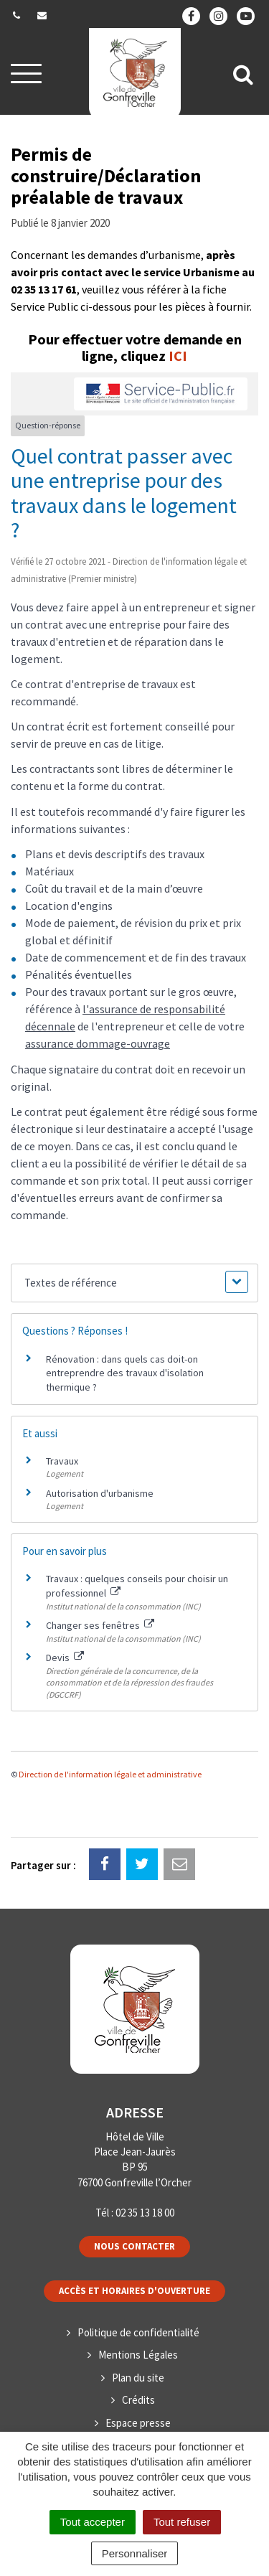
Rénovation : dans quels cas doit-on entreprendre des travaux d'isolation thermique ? (125, 1373)
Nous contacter (134, 2246)
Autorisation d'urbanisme (100, 1493)
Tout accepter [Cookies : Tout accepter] (92, 2522)
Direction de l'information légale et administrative (110, 1774)
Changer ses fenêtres (100, 1625)
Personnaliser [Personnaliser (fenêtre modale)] (135, 2553)
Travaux (62, 1460)
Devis (65, 1657)
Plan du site (138, 2377)
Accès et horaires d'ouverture (134, 2291)
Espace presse (138, 2423)
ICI (178, 356)
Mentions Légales (138, 2354)
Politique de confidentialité (138, 2332)
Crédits (138, 2400)
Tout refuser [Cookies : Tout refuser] (182, 2522)
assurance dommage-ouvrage (97, 1043)
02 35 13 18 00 (144, 2212)
